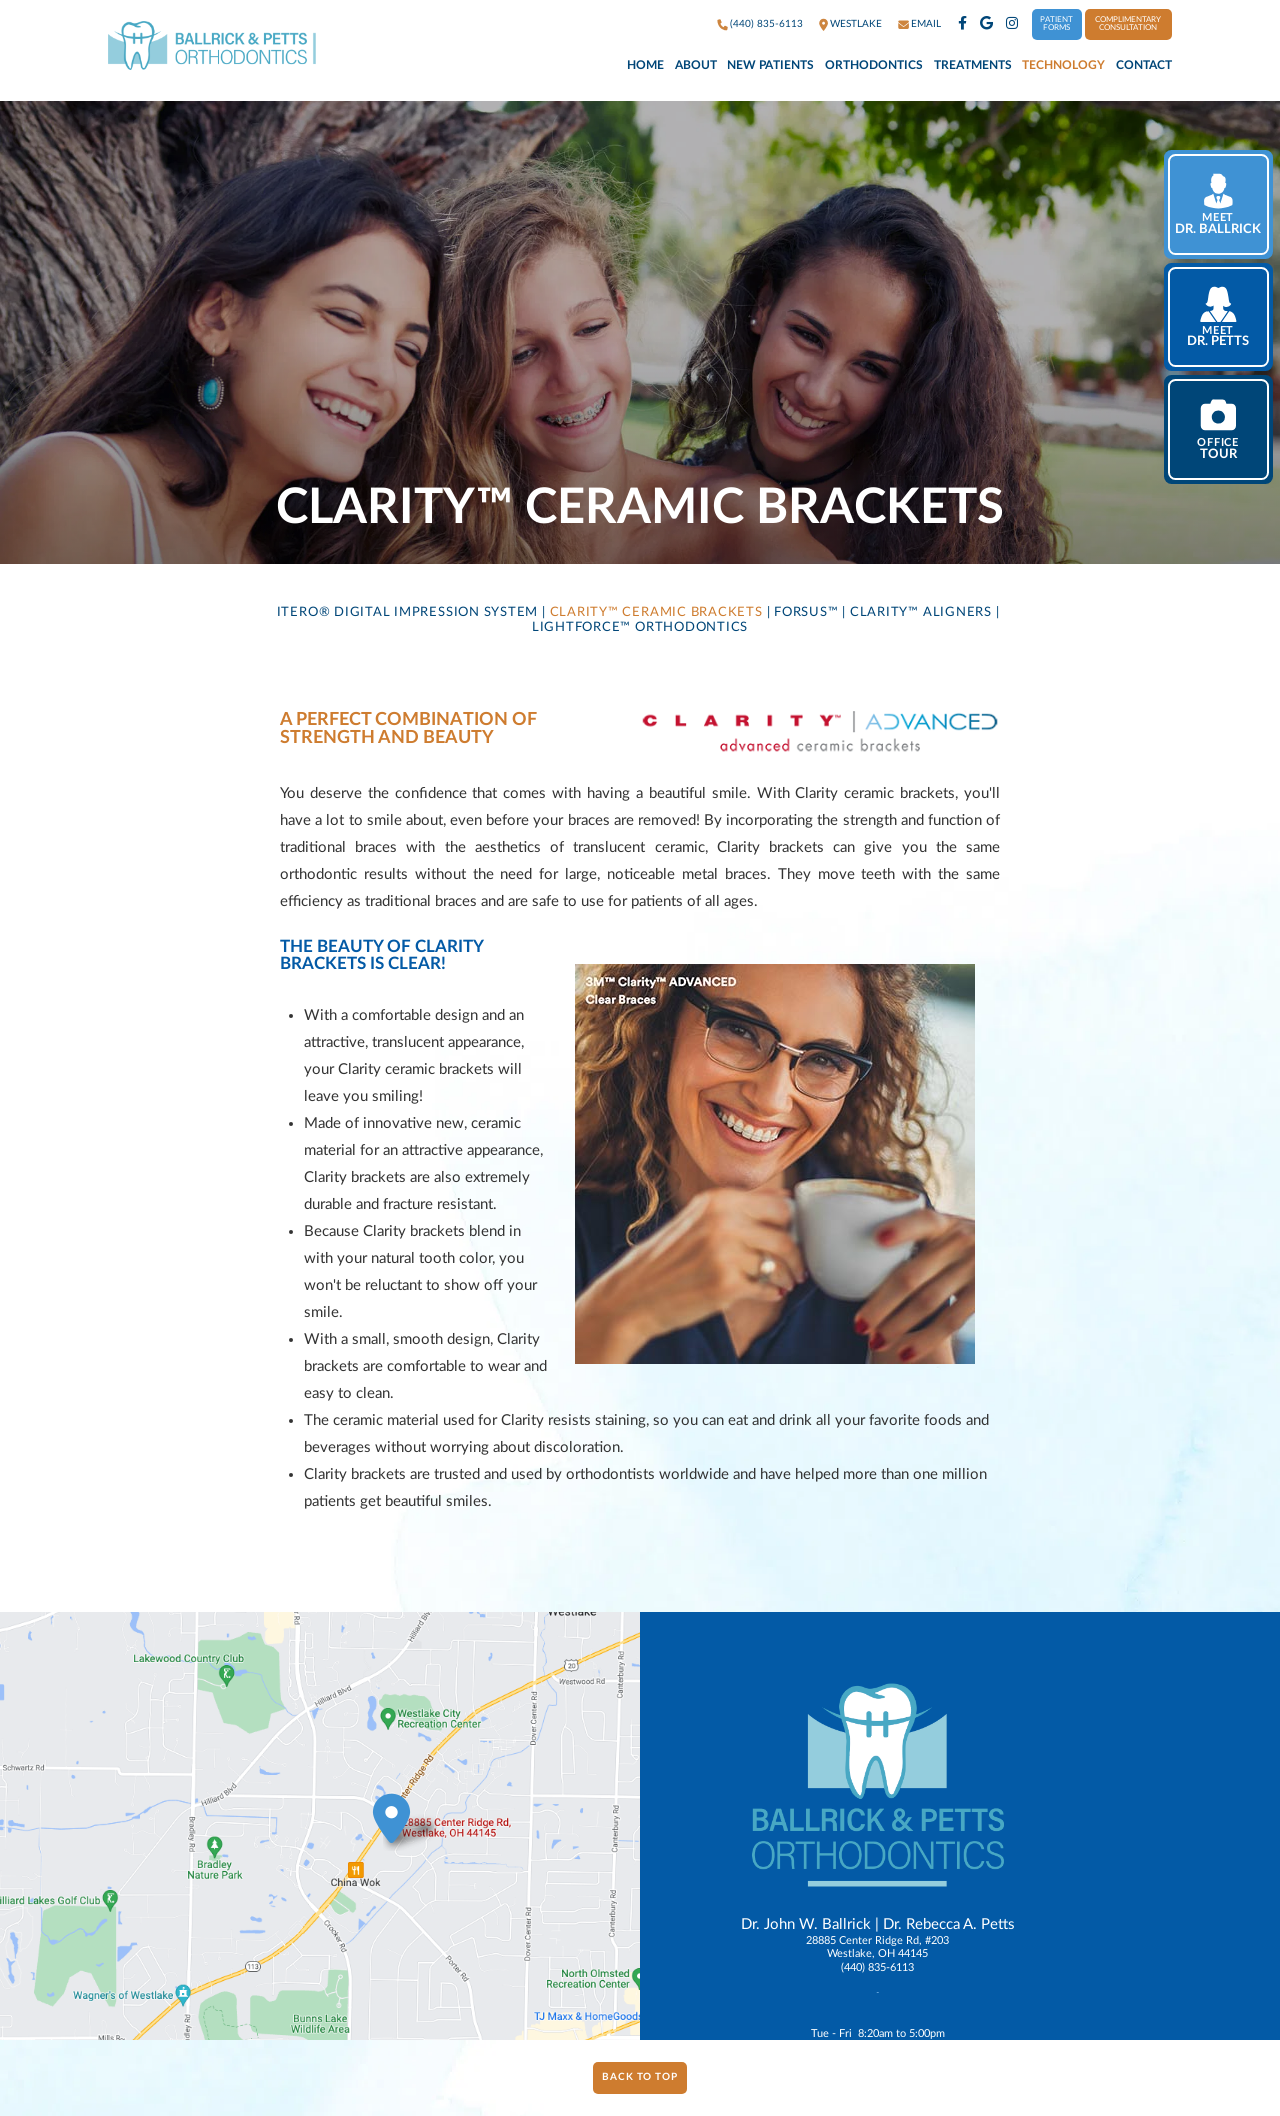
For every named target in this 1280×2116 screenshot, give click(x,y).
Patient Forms (1056, 23)
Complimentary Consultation (1128, 23)
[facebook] (962, 24)
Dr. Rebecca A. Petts (949, 1924)
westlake (856, 24)
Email (926, 24)
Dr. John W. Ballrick (806, 1924)
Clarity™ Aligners (921, 612)
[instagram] (1011, 24)
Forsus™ (806, 612)
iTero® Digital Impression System (407, 612)
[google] (986, 24)
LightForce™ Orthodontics (640, 627)
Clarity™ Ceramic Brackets (656, 612)
